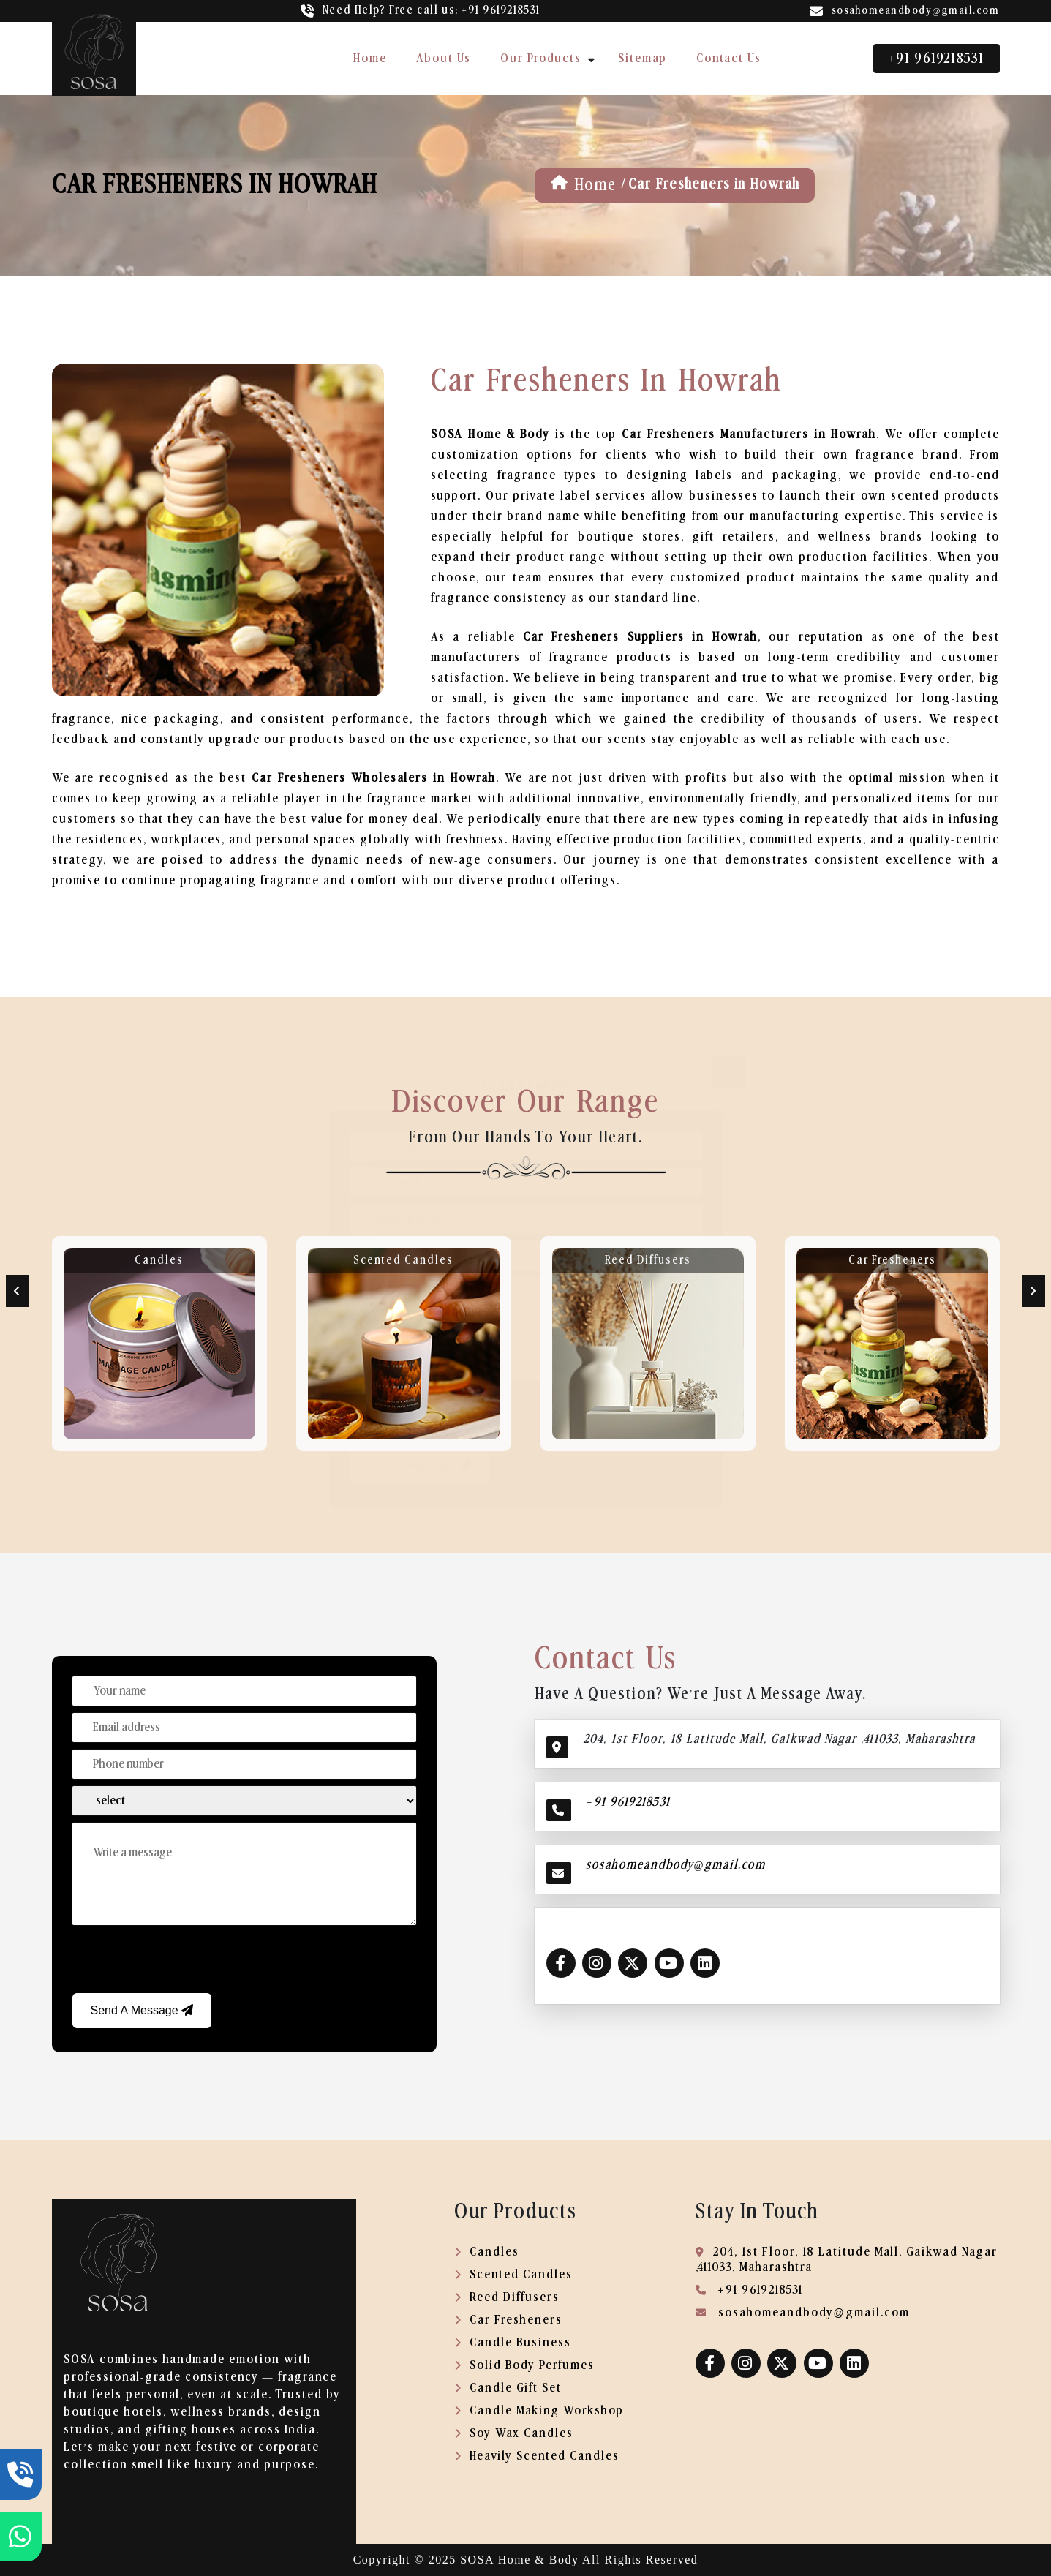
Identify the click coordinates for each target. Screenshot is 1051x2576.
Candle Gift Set (508, 2387)
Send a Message (142, 2010)
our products (540, 58)
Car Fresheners (892, 1260)
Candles (159, 1260)
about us (443, 58)
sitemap (642, 58)
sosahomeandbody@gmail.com (916, 10)
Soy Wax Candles (513, 2433)
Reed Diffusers (648, 1260)
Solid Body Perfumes (524, 2365)
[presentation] (183, 1960)
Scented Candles (403, 1260)
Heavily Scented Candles (536, 2455)
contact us (728, 58)
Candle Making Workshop (539, 2410)
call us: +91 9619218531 (431, 10)
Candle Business (512, 2342)
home (370, 58)
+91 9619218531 (936, 58)
